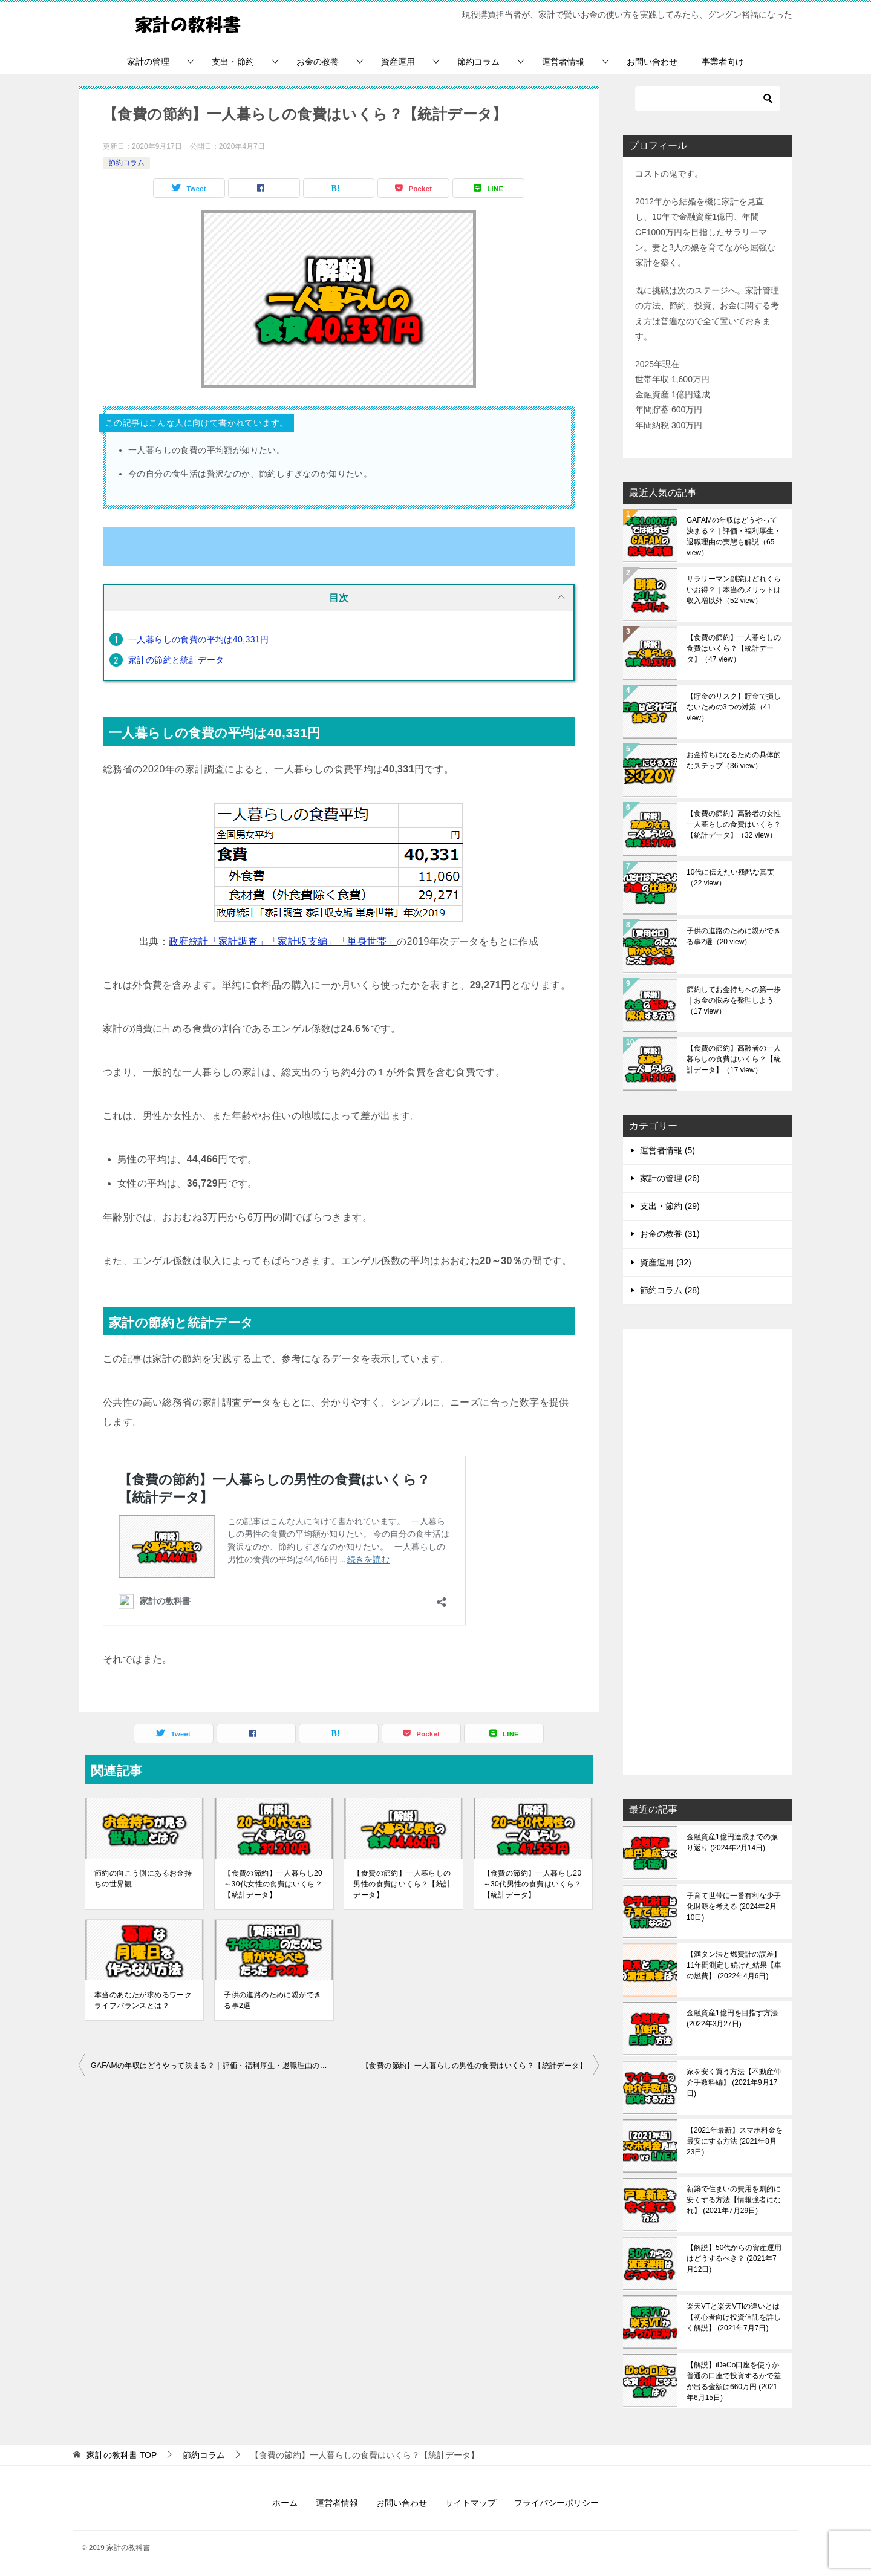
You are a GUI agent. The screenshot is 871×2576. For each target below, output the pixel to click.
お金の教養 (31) (670, 1234)
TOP (121, 2455)
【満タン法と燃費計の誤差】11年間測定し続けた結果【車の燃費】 (734, 1965)
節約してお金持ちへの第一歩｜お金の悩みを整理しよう (734, 1000)
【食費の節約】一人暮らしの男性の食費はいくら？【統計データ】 (402, 1884)
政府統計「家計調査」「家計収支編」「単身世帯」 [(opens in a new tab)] (283, 941)
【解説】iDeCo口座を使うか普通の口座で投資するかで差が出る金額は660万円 (734, 2381)
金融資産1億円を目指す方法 (732, 2018)
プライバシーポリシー (556, 2503)
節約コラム (478, 62)
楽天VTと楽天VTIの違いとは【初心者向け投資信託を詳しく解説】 (734, 2317)
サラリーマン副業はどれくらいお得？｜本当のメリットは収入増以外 (734, 590)
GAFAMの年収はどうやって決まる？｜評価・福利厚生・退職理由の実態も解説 (215, 2065)
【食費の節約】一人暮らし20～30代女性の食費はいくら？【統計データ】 (273, 1884)
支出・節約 (233, 62)
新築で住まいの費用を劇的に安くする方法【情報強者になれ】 (734, 2200)
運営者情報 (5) (667, 1150)
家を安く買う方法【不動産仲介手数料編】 (734, 2082)
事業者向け (723, 62)
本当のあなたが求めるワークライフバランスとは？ (143, 2000)
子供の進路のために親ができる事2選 (272, 2000)
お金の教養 (317, 62)
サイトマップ (470, 2503)
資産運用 (398, 62)
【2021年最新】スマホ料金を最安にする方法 (735, 2141)
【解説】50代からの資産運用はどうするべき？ (734, 2258)
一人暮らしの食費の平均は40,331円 (198, 639)
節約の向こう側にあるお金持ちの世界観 (143, 1878)
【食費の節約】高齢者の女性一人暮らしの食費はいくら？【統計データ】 (734, 824)
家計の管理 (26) (670, 1178)
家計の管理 (148, 62)
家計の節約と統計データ (176, 660)
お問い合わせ (652, 62)
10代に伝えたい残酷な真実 (730, 877)
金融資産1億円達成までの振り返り (732, 1842)
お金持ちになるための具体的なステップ (734, 760)
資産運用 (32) (665, 1262)
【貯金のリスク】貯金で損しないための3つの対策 (734, 707)
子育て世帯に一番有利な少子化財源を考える (734, 1906)
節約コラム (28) (670, 1290)
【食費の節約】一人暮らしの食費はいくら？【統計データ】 (734, 648)
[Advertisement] (707, 1552)
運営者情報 (563, 62)
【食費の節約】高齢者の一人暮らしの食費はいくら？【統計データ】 (734, 1059)
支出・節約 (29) (670, 1206)
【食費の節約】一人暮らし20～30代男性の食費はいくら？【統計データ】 (532, 1884)
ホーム (285, 2503)
